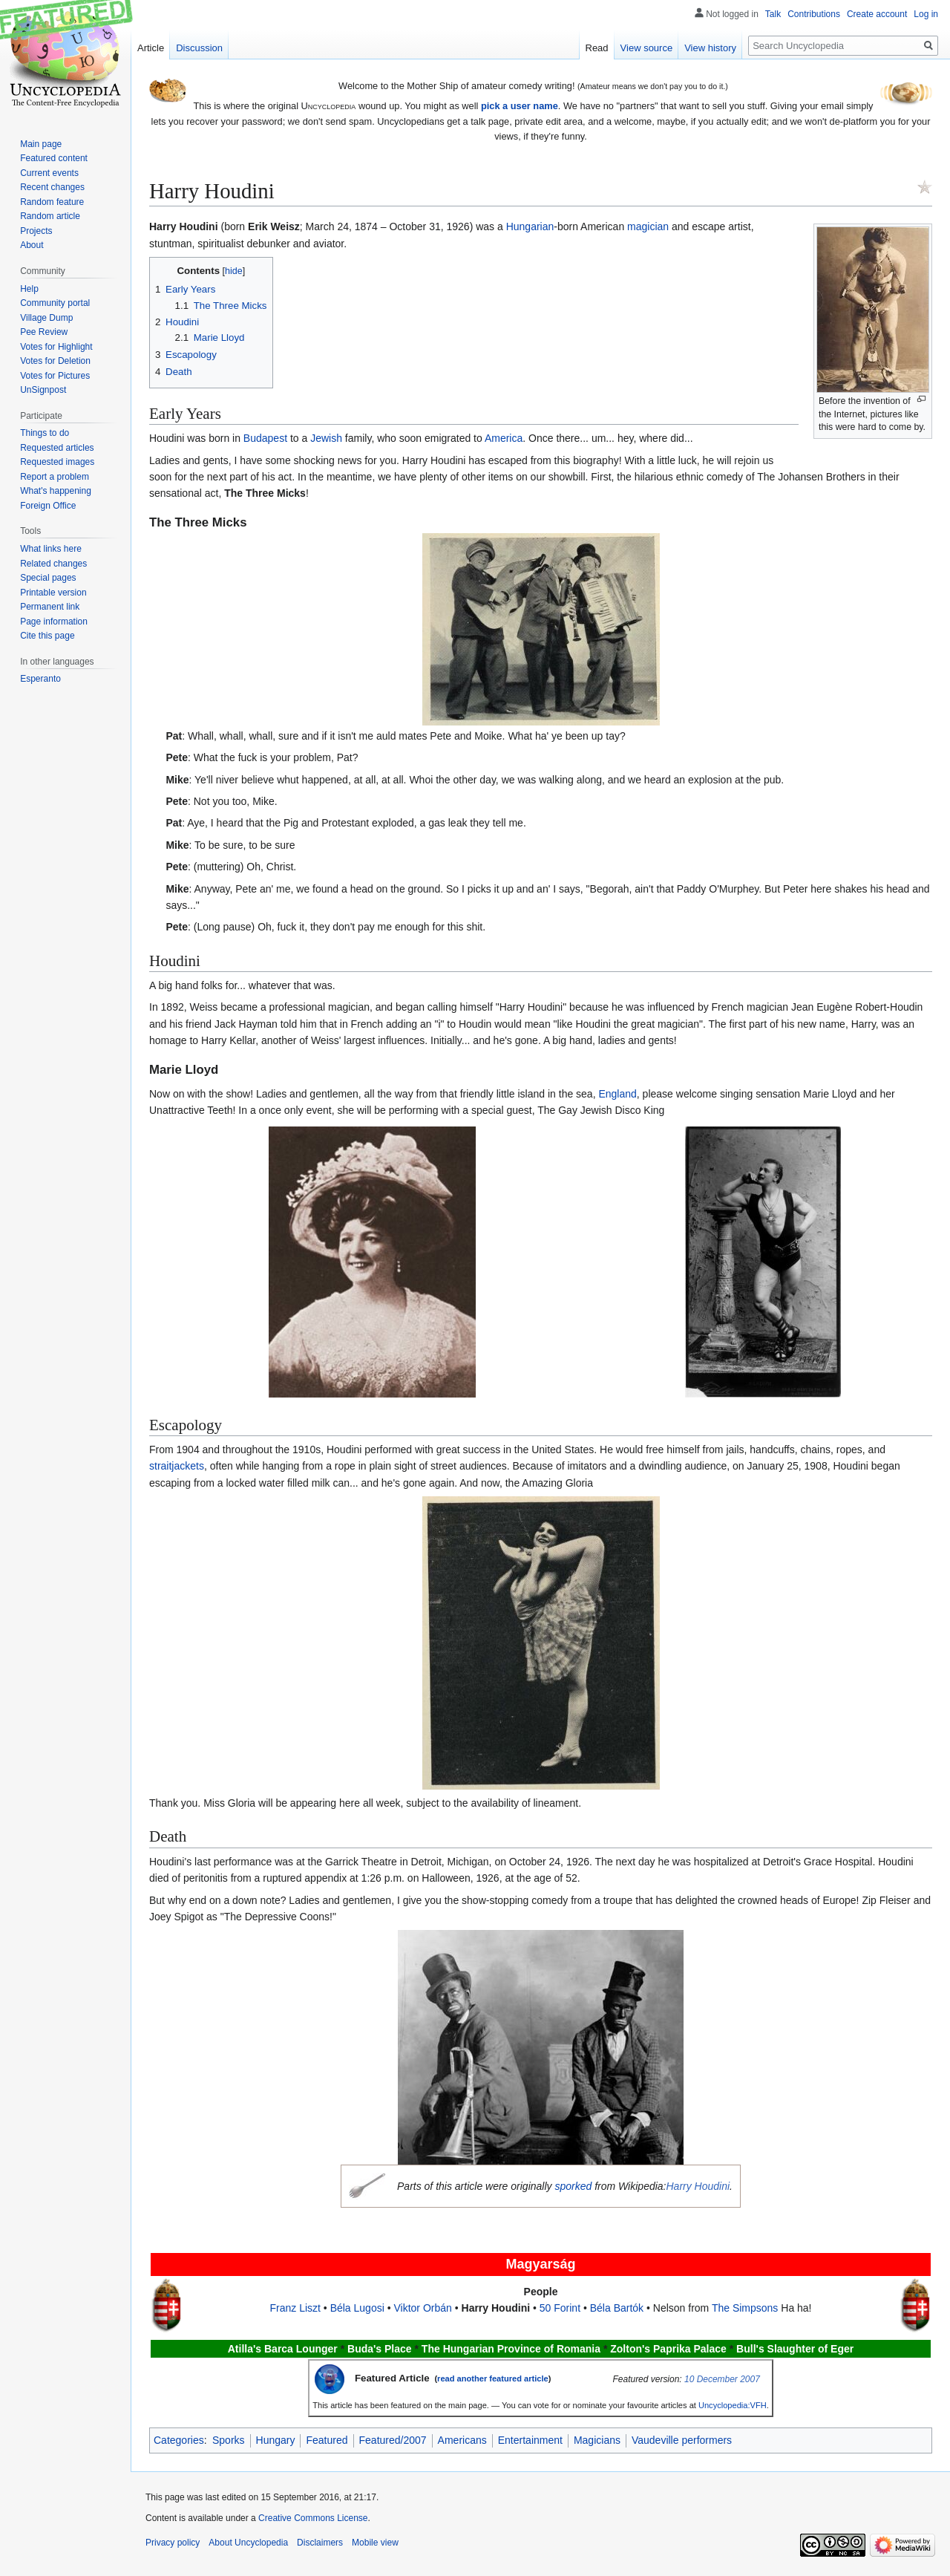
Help (29, 289)
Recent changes (52, 187)
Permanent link (49, 606)
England (617, 1094)
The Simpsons (745, 2308)
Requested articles (57, 448)
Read (597, 47)
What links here (51, 549)
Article (150, 47)
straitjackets (176, 1466)
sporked (573, 2186)
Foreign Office (48, 505)
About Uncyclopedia (248, 2542)
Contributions (813, 14)
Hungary (275, 2440)
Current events (49, 173)
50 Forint (560, 2308)
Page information (54, 621)
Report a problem (54, 477)
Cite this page (47, 635)
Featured (326, 2440)
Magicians (597, 2440)
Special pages (48, 578)
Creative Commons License (312, 2518)
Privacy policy (172, 2542)
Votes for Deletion (55, 361)
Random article (50, 216)
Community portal (55, 303)
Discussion (199, 47)
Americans (462, 2440)
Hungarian (530, 226)
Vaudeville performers (682, 2440)
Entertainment (530, 2440)
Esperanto (40, 679)
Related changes (53, 563)
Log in (926, 14)
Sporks (228, 2440)
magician (648, 226)
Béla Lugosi (357, 2308)
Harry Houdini (698, 2186)
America (503, 438)
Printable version (53, 592)
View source (646, 47)
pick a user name (519, 105)
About (31, 245)
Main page (41, 144)
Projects (36, 231)
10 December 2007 (722, 2379)
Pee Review (44, 332)
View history (710, 47)
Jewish (326, 438)
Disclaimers (320, 2542)
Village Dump (46, 318)
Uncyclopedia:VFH (732, 2405)
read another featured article (492, 2378)
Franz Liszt (294, 2308)
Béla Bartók (616, 2308)
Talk (773, 14)
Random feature (52, 202)
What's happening (55, 491)
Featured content (54, 158)
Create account (877, 14)
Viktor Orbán (422, 2308)
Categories (179, 2440)
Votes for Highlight (56, 347)
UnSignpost (43, 390)
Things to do (44, 433)
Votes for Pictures (55, 376)
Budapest (265, 438)
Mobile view (375, 2542)
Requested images (57, 462)
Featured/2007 (393, 2440)
